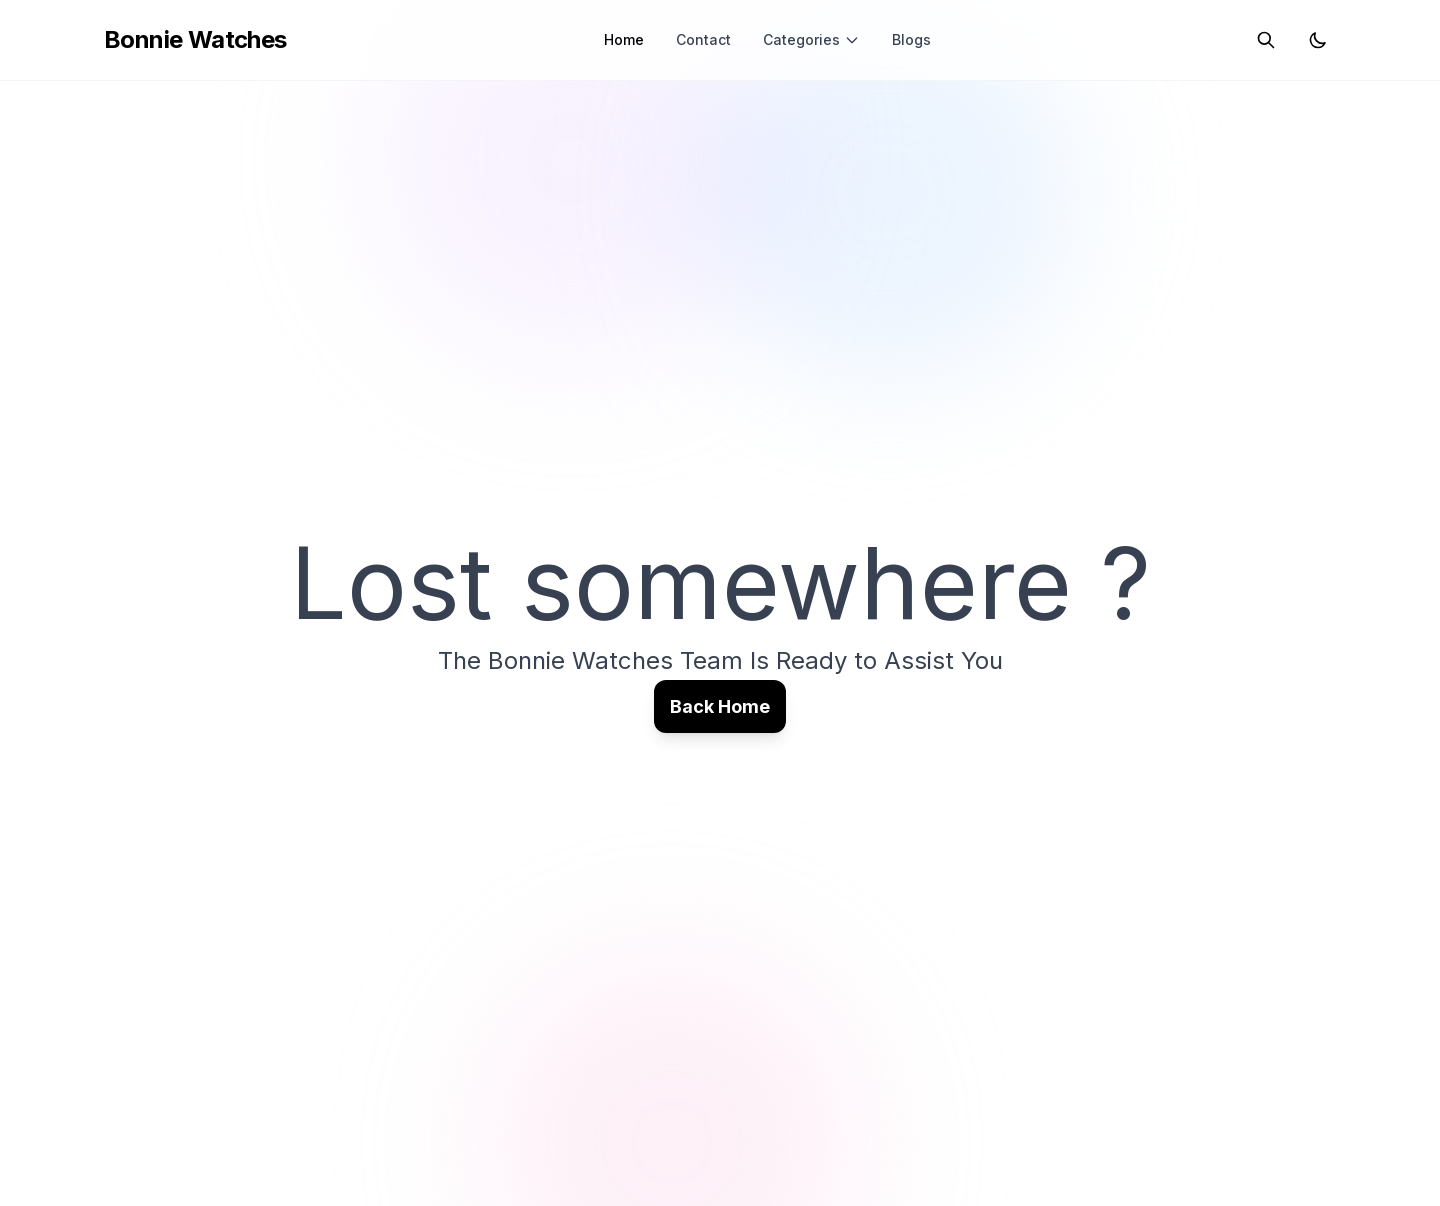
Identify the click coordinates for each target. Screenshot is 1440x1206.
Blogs (911, 39)
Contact (703, 39)
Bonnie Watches (195, 39)
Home (624, 39)
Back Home (720, 706)
